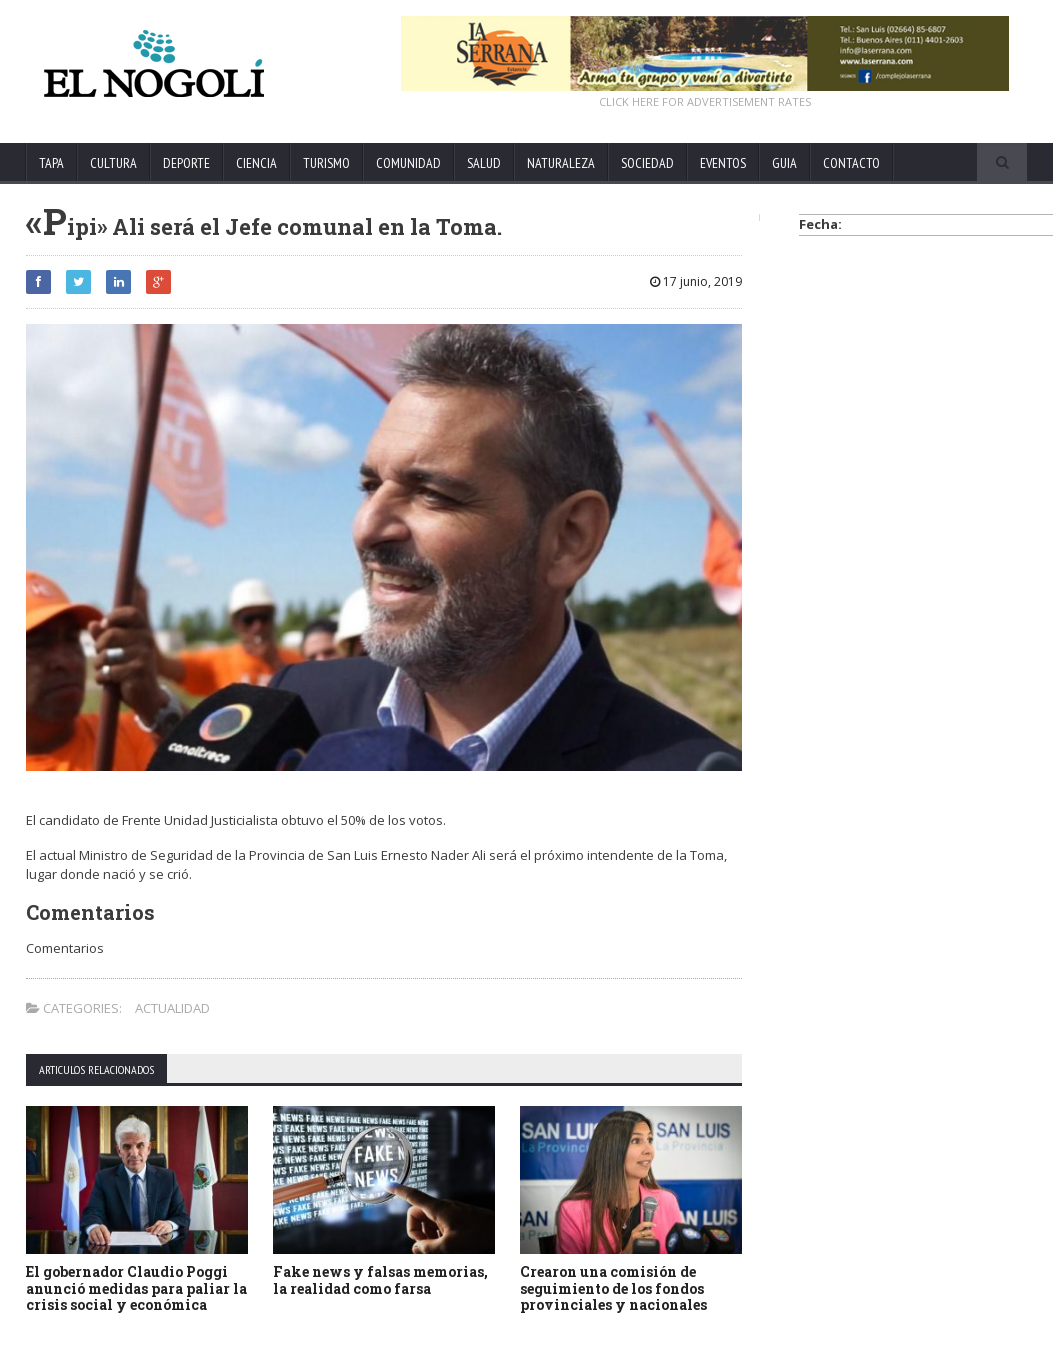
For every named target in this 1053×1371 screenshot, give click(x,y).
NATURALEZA (561, 163)
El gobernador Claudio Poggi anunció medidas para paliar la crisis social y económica (136, 1288)
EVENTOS (723, 163)
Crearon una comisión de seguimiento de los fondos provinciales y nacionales (613, 1288)
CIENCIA (256, 163)
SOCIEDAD (647, 163)
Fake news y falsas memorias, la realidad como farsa (380, 1280)
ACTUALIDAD (172, 1008)
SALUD (484, 163)
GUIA (784, 163)
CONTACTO (851, 163)
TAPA (51, 163)
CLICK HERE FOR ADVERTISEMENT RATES (705, 101)
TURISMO (326, 163)
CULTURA (113, 163)
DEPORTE (186, 163)
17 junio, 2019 (696, 281)
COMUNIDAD (408, 163)
